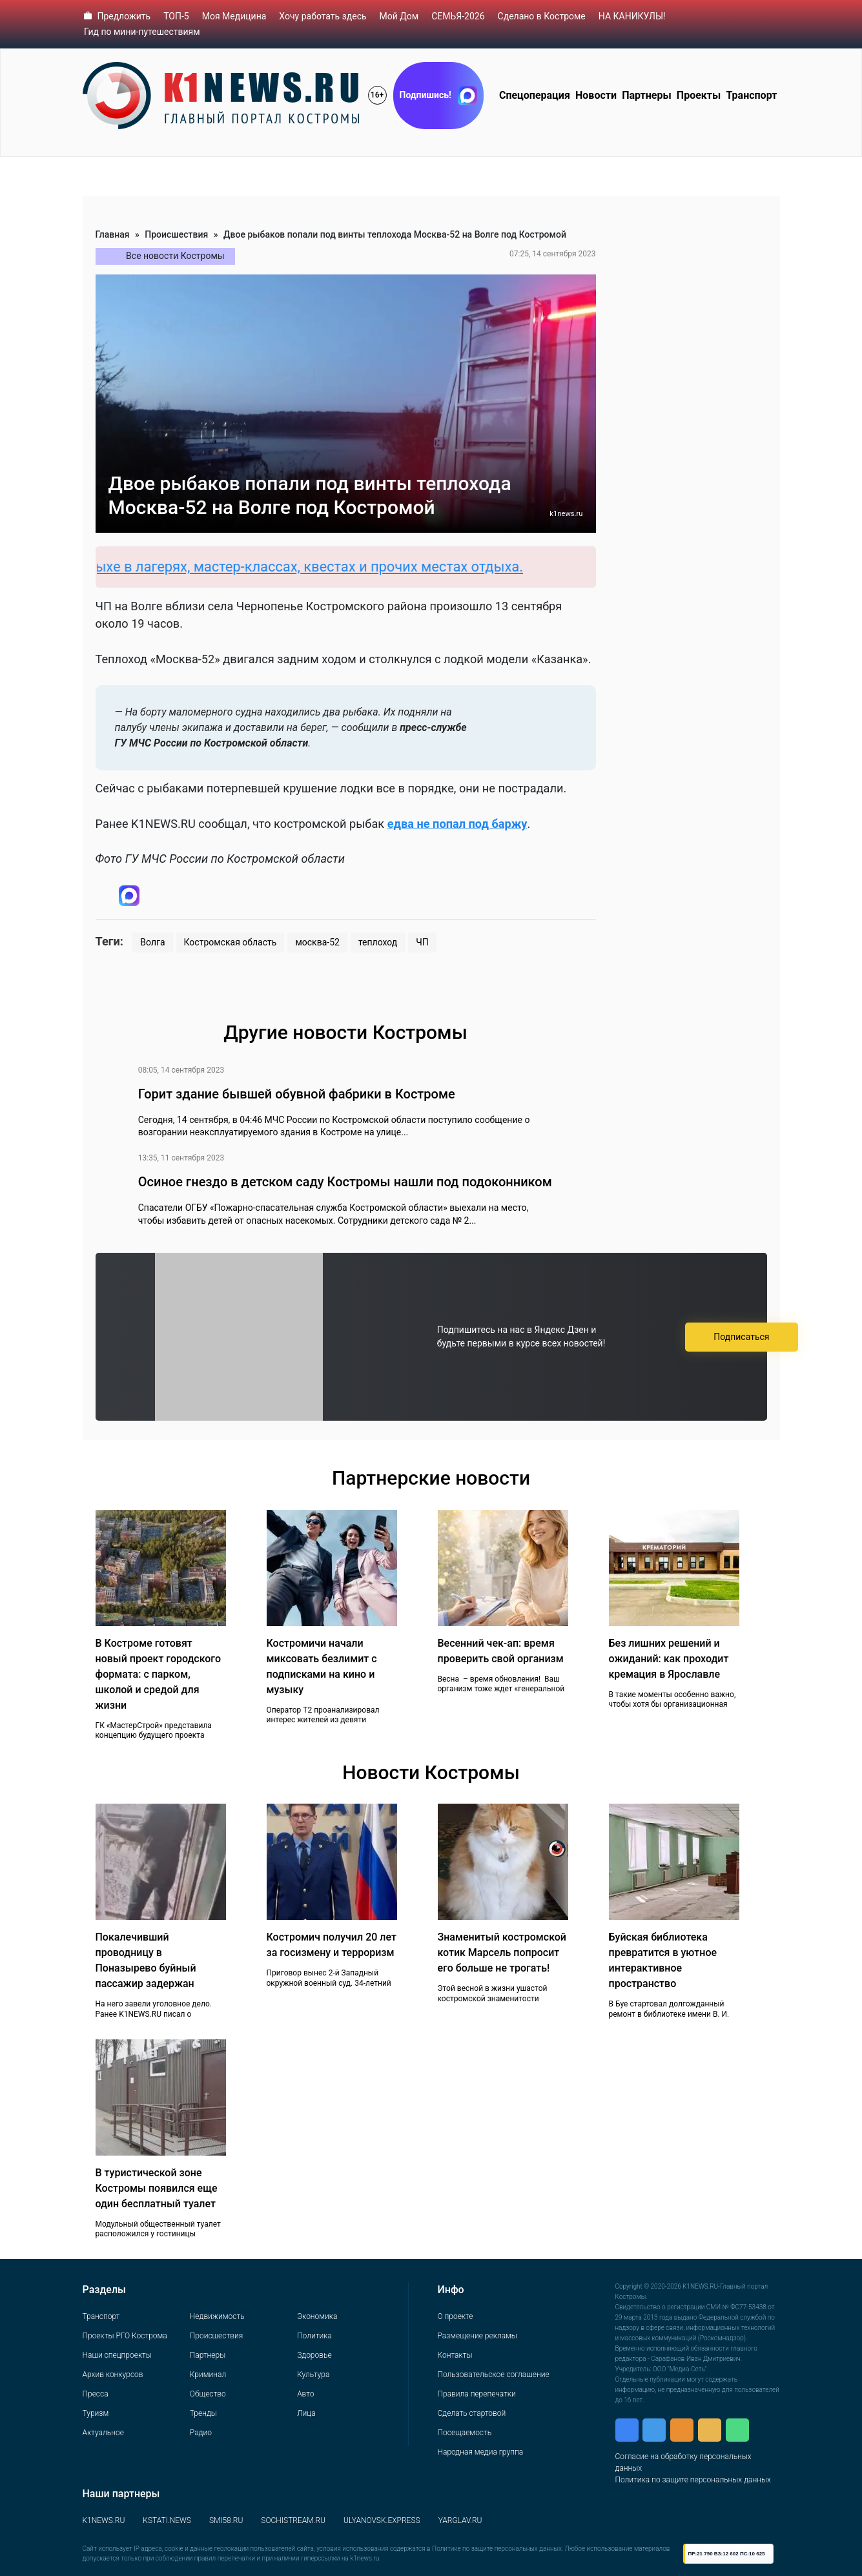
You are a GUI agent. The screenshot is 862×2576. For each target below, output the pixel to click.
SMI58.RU (226, 2520)
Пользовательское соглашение (493, 2374)
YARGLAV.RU (460, 2520)
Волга (152, 942)
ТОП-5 (176, 16)
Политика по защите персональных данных (693, 2479)
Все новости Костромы (175, 256)
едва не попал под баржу (457, 823)
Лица (306, 2413)
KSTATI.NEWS (167, 2520)
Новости (596, 95)
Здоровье (314, 2355)
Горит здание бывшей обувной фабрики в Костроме (296, 1094)
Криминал (208, 2374)
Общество (208, 2393)
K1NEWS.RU (104, 2520)
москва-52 (317, 942)
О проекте (455, 2316)
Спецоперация (534, 95)
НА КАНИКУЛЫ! (632, 16)
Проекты (699, 95)
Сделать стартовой (472, 2413)
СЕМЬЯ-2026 (457, 16)
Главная (113, 234)
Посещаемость (465, 2432)
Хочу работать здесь (322, 16)
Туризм (96, 2413)
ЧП (422, 942)
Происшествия (176, 234)
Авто (305, 2393)
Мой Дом (399, 16)
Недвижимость (217, 2316)
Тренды (203, 2413)
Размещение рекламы (477, 2335)
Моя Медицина (234, 16)
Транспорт (751, 95)
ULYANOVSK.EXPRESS (382, 2520)
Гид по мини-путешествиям (142, 31)
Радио (201, 2432)
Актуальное (103, 2432)
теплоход (377, 942)
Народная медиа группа (481, 2452)
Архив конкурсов (113, 2374)
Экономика (317, 2316)
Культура (313, 2374)
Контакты (455, 2355)
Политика (314, 2335)
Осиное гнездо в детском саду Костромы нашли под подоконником (345, 1182)
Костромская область (230, 942)
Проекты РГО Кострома (125, 2335)
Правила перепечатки (477, 2393)
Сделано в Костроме (542, 16)
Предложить (123, 16)
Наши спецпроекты (117, 2355)
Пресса (95, 2393)
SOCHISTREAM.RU (293, 2520)
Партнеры (647, 95)
